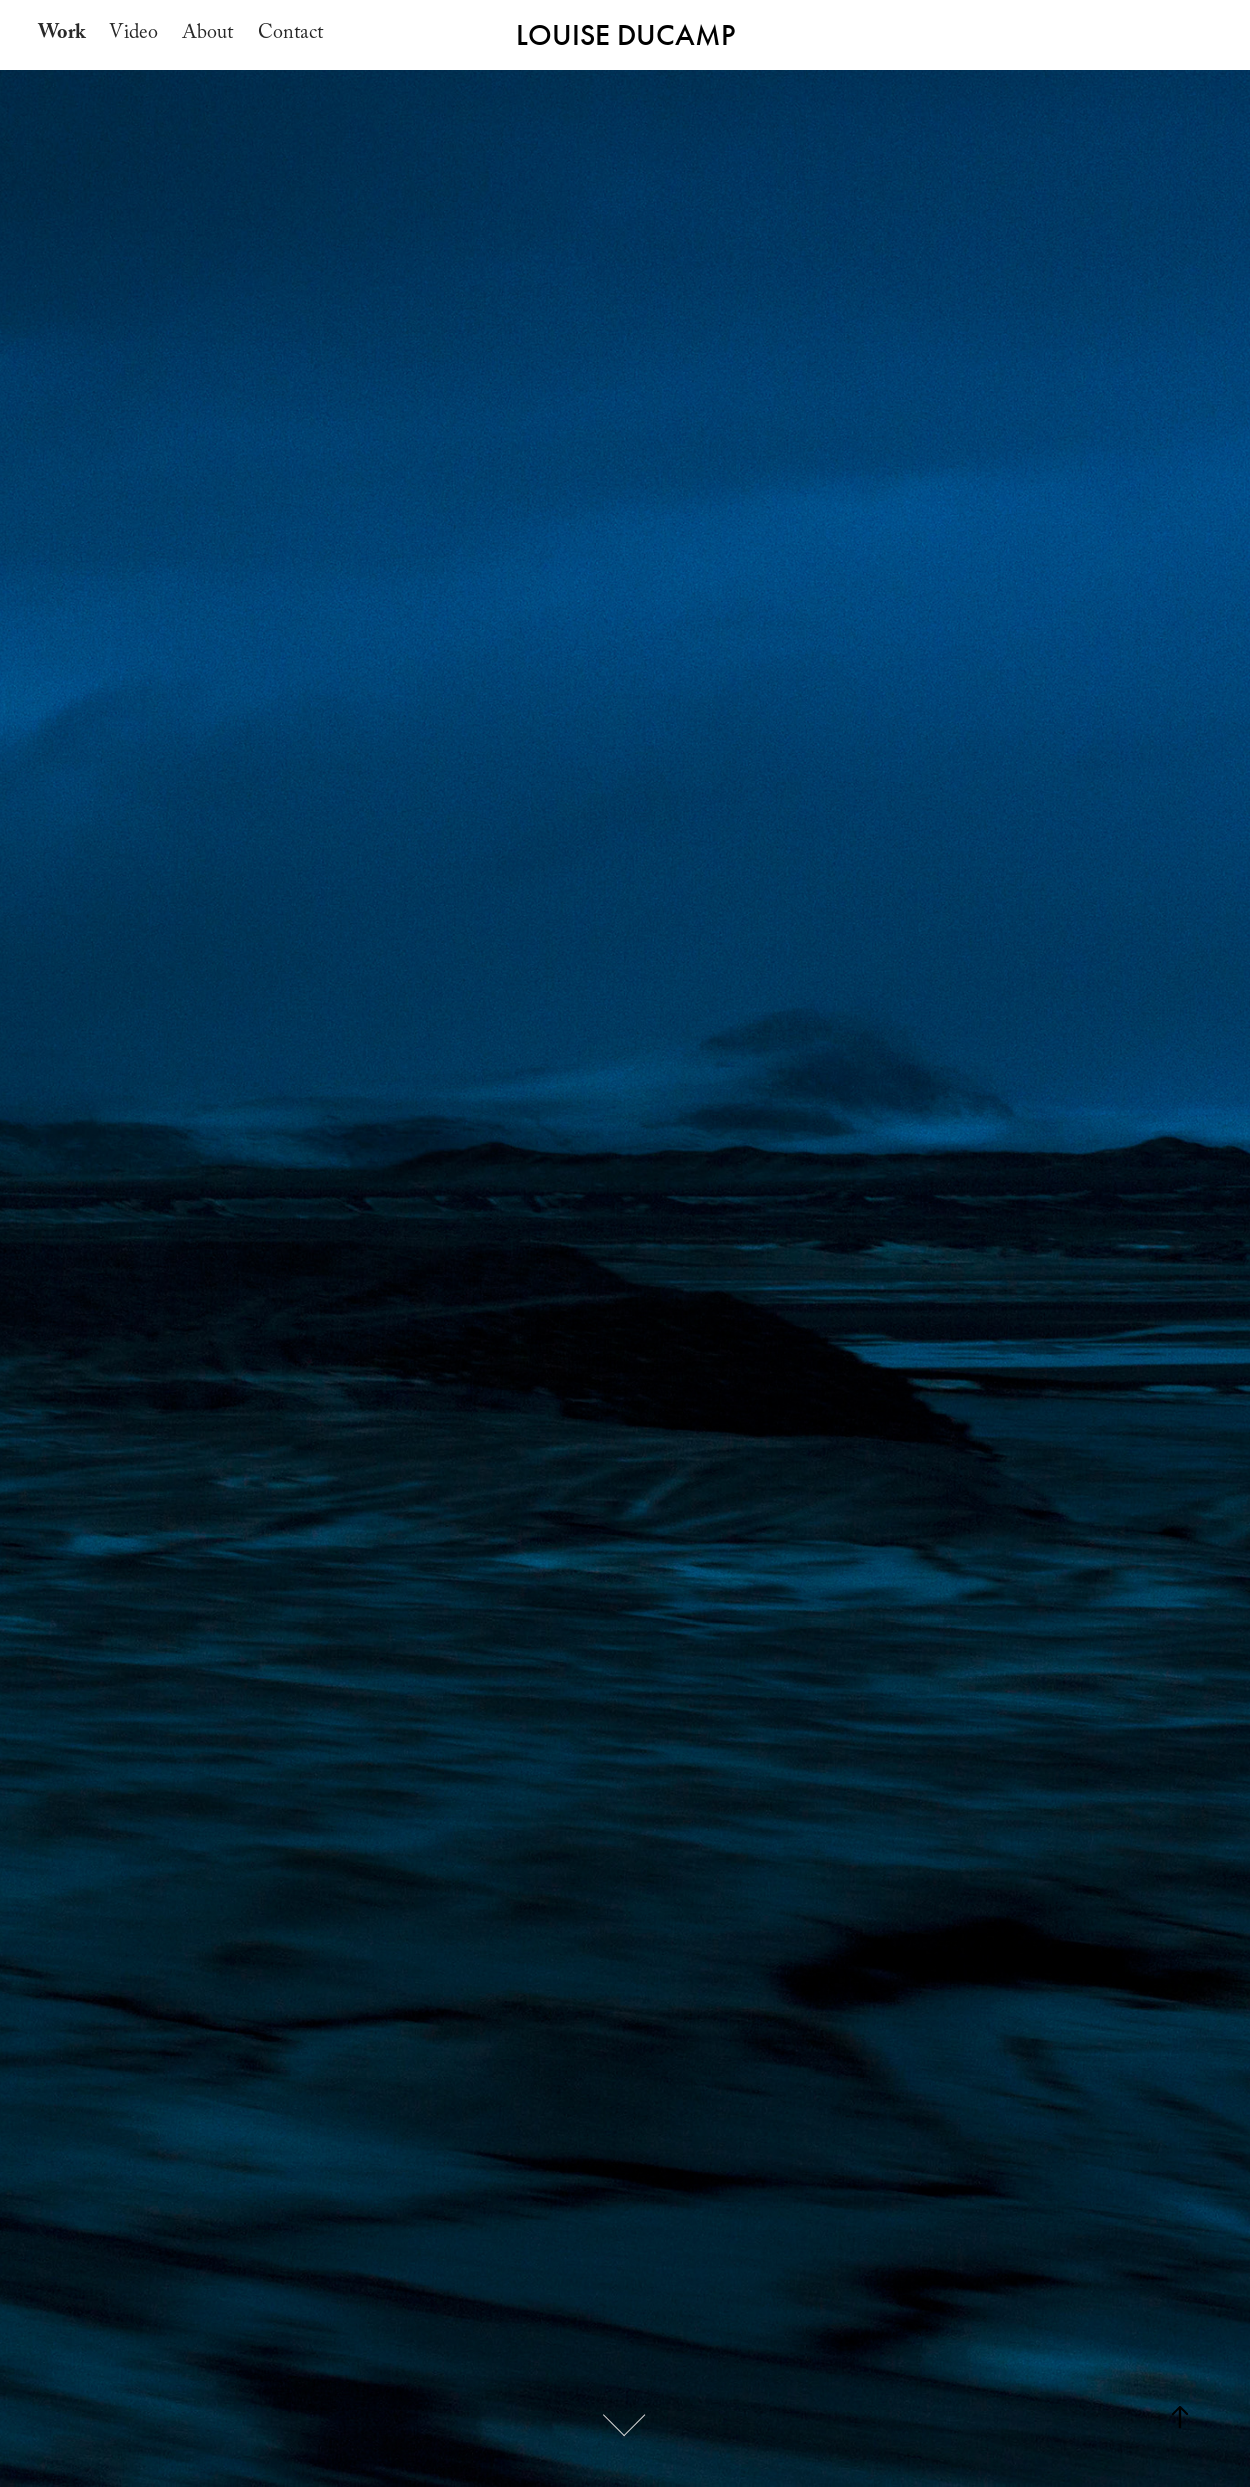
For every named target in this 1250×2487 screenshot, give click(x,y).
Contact (290, 35)
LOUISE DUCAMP (625, 35)
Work (61, 35)
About (207, 35)
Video (133, 35)
